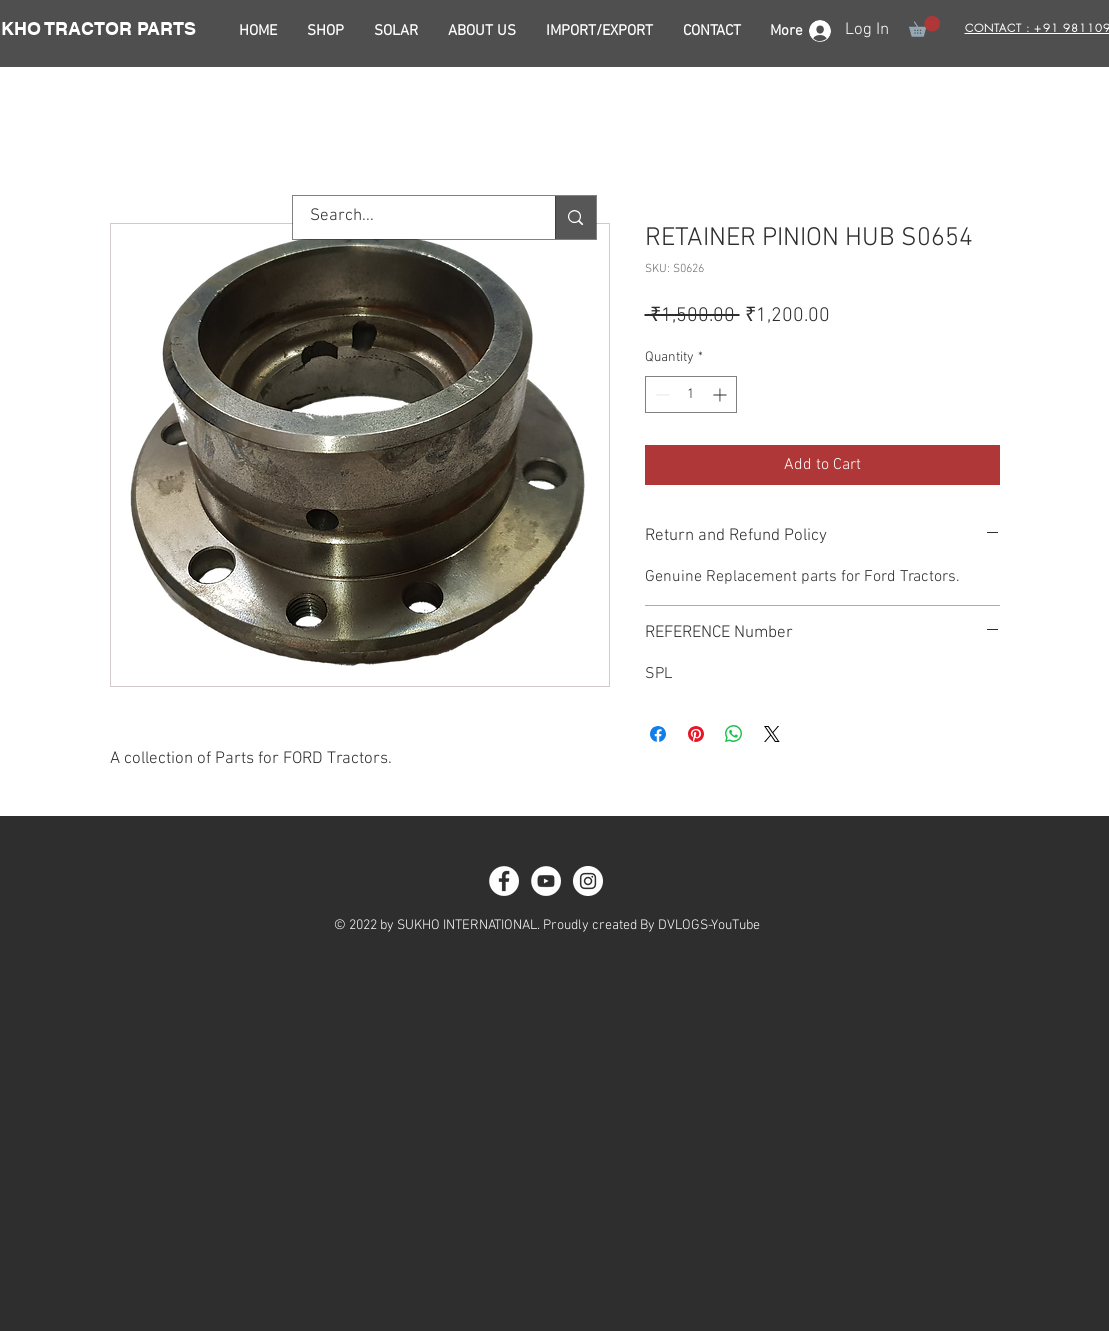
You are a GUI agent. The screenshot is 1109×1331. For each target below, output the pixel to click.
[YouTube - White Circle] (546, 881)
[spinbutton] (691, 394)
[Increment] (721, 394)
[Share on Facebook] (658, 734)
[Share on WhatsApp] (734, 734)
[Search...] (412, 217)
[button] (924, 26)
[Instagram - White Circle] (588, 881)
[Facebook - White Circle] (504, 881)
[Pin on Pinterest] (696, 734)
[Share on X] (772, 734)
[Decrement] (660, 394)
